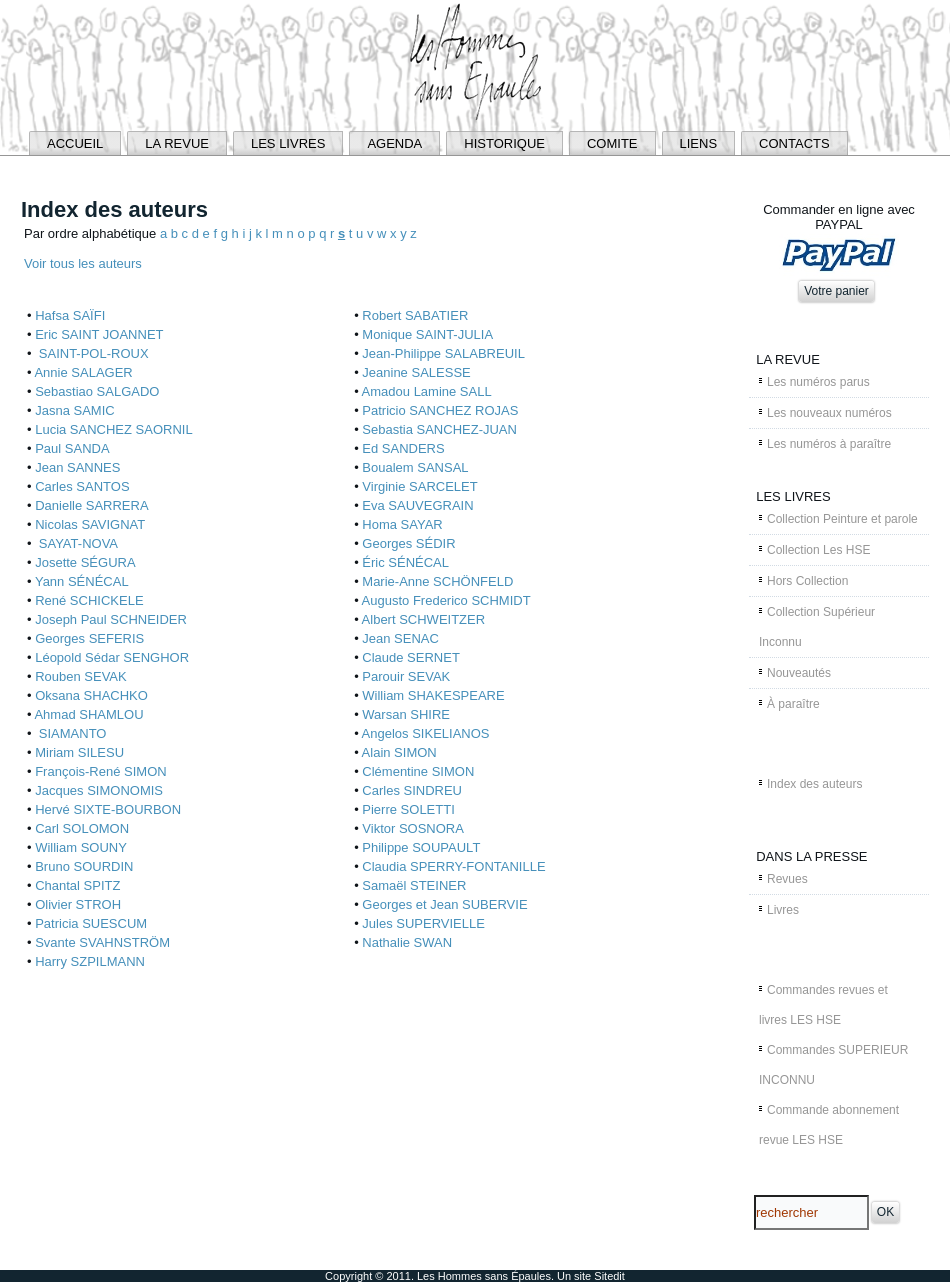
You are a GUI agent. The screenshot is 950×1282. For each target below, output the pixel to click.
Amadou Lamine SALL (427, 391)
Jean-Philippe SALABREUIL (443, 353)
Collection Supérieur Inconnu (817, 627)
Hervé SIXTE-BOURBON (108, 809)
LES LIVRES (288, 143)
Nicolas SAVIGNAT (90, 524)
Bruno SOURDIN (84, 866)
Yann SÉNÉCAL (82, 581)
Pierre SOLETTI (408, 809)
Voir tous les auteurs (83, 263)
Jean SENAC (400, 638)
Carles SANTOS (82, 486)
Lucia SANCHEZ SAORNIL (114, 429)
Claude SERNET (411, 657)
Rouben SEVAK (81, 676)
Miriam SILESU (79, 752)
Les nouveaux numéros (829, 413)
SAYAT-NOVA (76, 543)
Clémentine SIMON (418, 771)
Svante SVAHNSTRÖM (102, 942)
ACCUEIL (75, 143)
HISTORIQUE (504, 143)
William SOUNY (81, 847)
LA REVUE (177, 143)
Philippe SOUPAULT (421, 847)
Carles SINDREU (412, 790)
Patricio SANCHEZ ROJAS (440, 410)
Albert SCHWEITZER (424, 619)
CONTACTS (794, 143)
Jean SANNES (77, 467)
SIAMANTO (70, 733)
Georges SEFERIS (89, 638)
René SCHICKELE (89, 600)
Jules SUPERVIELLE (423, 923)
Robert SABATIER (415, 315)
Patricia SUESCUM (91, 923)
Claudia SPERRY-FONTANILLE (453, 866)
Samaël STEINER (414, 885)
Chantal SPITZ (77, 885)
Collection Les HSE (818, 550)
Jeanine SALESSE (416, 372)
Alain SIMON (399, 752)
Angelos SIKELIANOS (426, 733)
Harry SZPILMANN (90, 961)
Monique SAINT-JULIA (427, 334)
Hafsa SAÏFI (70, 315)
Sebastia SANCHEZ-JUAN (439, 429)
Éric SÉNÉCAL (405, 562)
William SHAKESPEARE (433, 695)
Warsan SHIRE (406, 714)
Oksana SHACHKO (91, 695)
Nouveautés (799, 673)
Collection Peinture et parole (842, 519)
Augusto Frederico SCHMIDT (446, 600)
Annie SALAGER (83, 372)
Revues (787, 879)
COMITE (612, 143)
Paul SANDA (72, 448)
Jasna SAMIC (74, 410)
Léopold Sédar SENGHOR (112, 657)
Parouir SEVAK (406, 676)
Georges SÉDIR (408, 543)
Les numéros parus (818, 382)
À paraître (793, 704)
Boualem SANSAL (415, 467)
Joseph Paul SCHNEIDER (111, 619)
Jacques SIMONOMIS (99, 790)
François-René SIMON (100, 771)
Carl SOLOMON (82, 828)
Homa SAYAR (402, 524)
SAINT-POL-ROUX (91, 353)
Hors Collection (807, 581)
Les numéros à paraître (829, 444)
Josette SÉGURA (85, 562)
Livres (783, 910)
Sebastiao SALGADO (97, 391)
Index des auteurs (814, 784)
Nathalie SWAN (407, 942)
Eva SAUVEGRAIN (417, 505)
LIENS (699, 143)
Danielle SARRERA (91, 505)
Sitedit (609, 1276)
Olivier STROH (78, 904)
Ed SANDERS (403, 448)
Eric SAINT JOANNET (99, 334)
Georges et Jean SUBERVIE (444, 904)
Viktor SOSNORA (413, 828)
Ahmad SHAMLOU (88, 714)
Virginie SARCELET (419, 486)
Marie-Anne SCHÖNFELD (437, 581)
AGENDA (394, 143)
